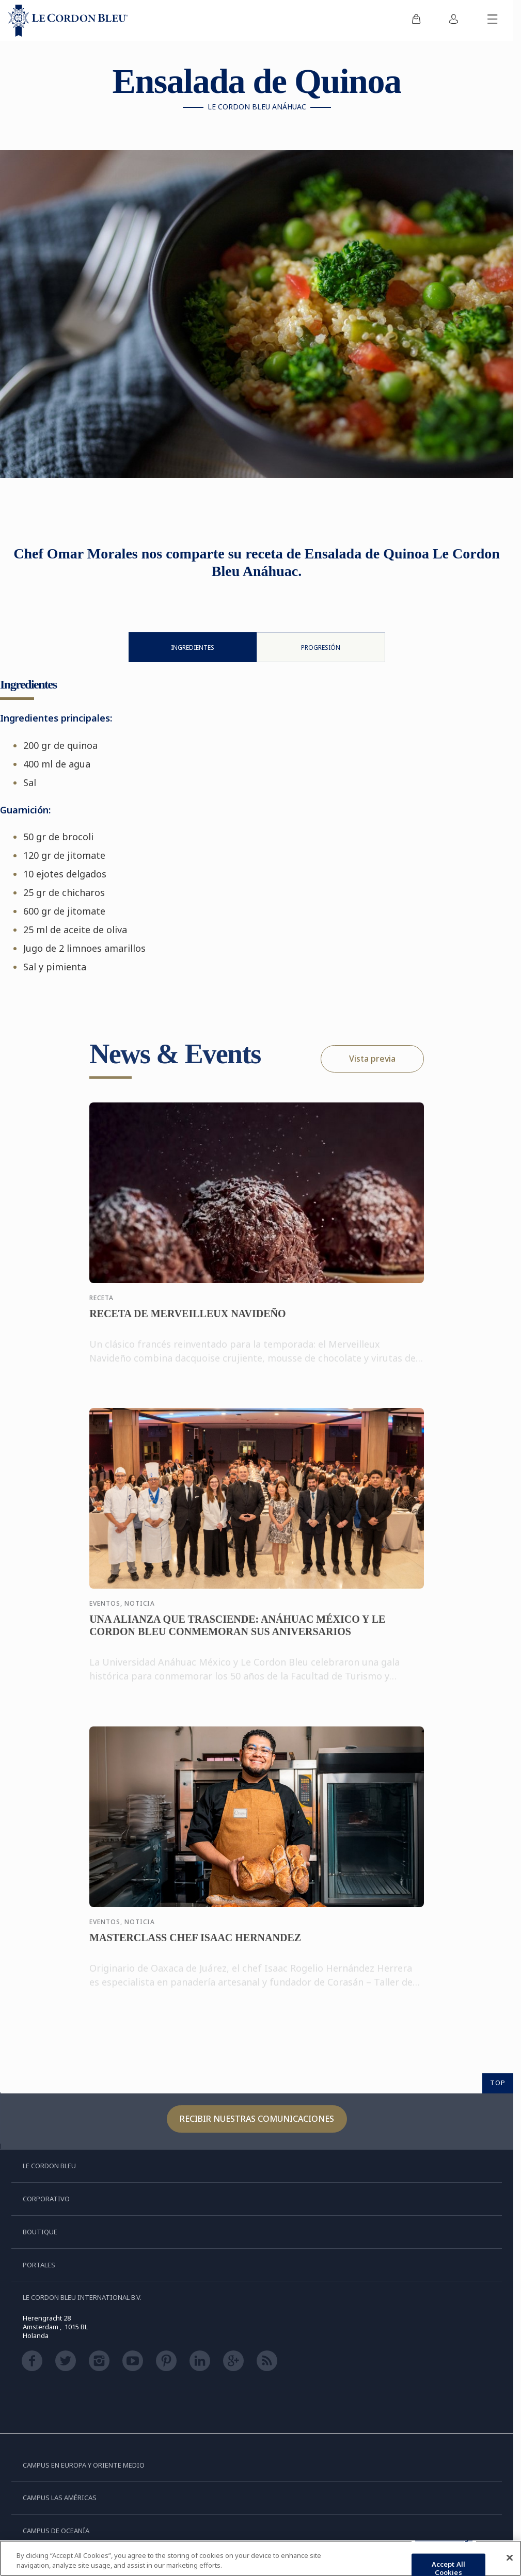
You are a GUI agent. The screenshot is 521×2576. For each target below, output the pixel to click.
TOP (498, 2082)
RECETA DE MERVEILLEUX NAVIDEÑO (187, 1321)
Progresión (320, 647)
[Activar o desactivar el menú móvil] (492, 20)
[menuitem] (416, 20)
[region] (260, 2558)
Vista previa (372, 1058)
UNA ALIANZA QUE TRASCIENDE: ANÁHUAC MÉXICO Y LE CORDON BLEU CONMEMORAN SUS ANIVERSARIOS (237, 1634)
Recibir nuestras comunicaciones (257, 2118)
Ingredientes (192, 647)
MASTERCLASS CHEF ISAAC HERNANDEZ (195, 1945)
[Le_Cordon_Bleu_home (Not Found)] (68, 20)
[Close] (509, 2558)
